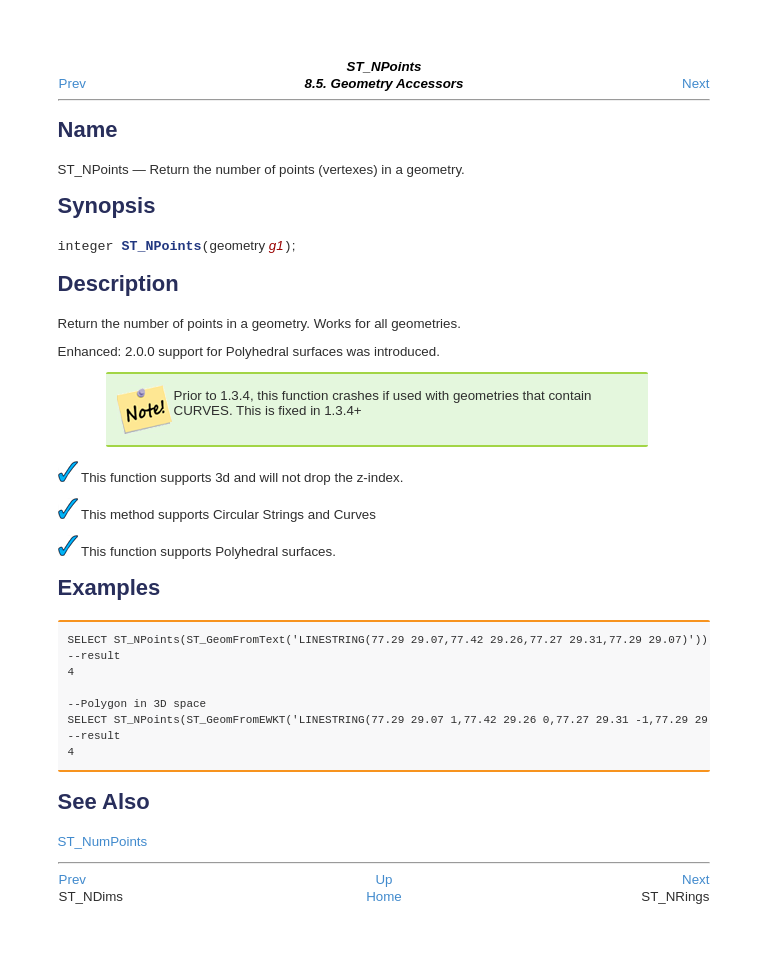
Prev (72, 83)
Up (383, 881)
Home (384, 898)
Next (695, 83)
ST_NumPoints (103, 843)
